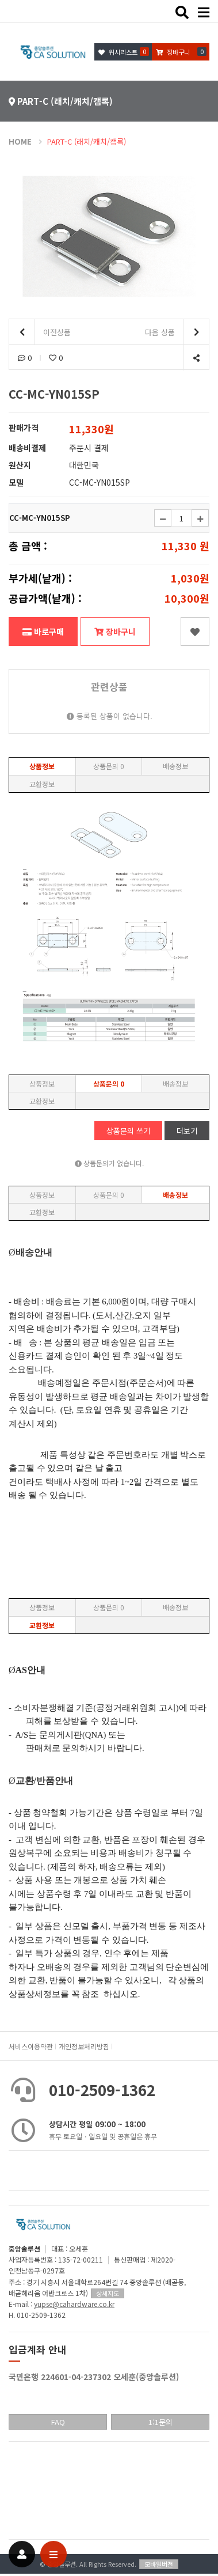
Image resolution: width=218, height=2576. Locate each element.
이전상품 (40, 332)
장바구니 (115, 631)
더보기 (187, 1130)
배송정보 (175, 766)
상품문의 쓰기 (128, 1130)
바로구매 (43, 631)
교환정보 (42, 784)
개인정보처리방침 (84, 2046)
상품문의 (108, 766)
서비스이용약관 (31, 2046)
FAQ (58, 2421)
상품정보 (42, 766)
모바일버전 (158, 2564)
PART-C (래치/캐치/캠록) (86, 141)
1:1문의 (160, 2421)
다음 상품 (177, 332)
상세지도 (107, 2293)
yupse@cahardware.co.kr (74, 2304)
